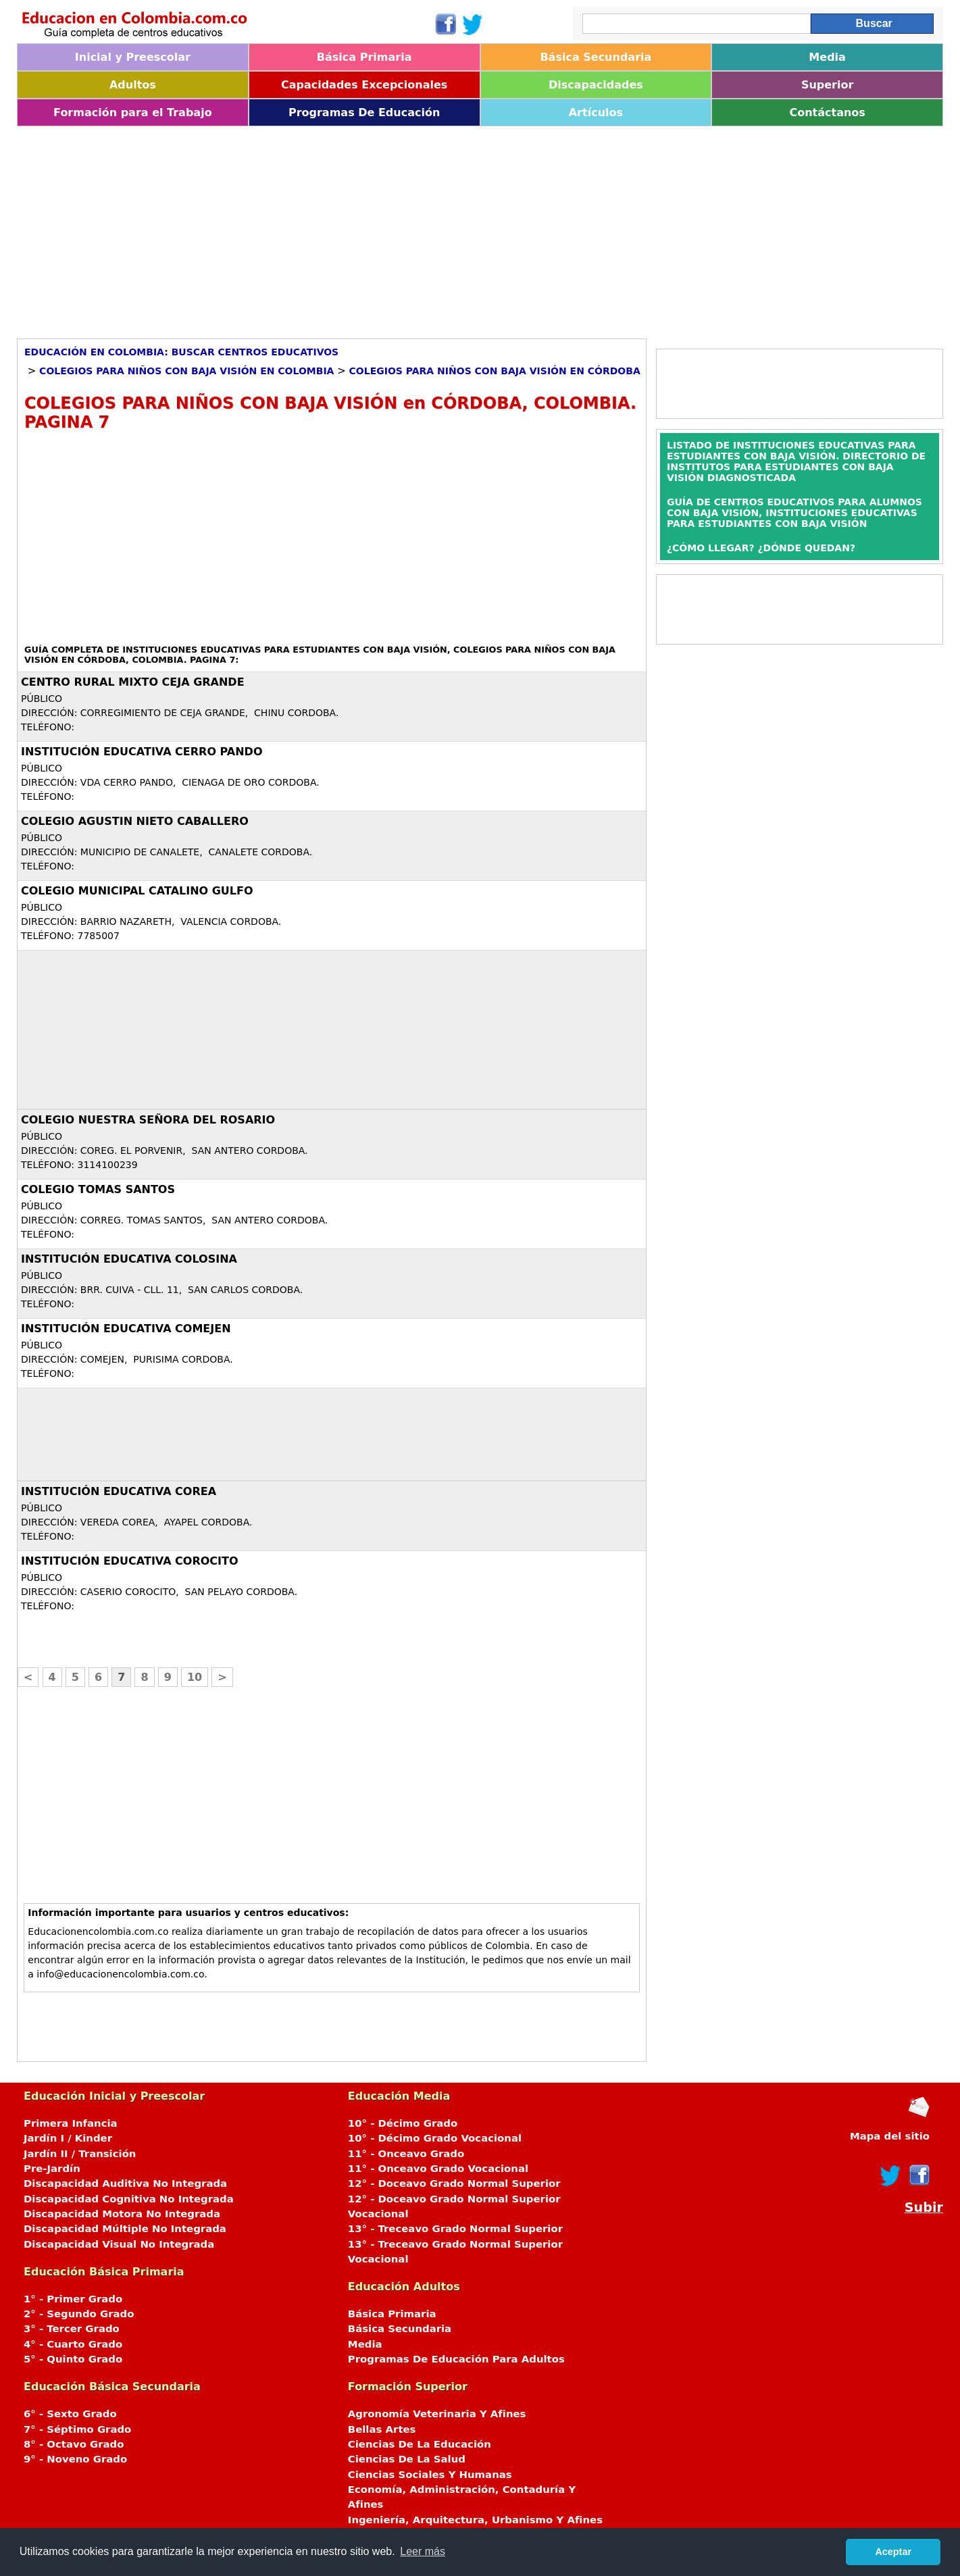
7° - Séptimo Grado (77, 2429)
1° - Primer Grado (73, 2299)
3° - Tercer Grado (72, 2329)
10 (194, 1677)
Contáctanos (827, 112)
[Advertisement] (422, 227)
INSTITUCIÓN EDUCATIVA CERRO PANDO (142, 751)
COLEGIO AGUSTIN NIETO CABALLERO (135, 821)
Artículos (596, 112)
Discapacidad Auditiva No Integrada (125, 2183)
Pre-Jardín (52, 2169)
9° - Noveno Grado (75, 2459)
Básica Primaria (364, 57)
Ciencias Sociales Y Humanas (430, 2475)
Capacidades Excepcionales (364, 84)
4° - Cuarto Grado (73, 2344)
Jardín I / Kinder (68, 2138)
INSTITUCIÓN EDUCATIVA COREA (118, 1491)
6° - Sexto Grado (70, 2414)
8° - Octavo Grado (74, 2444)
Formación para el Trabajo (132, 112)
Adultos (132, 84)
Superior (827, 84)
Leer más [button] (422, 2551)
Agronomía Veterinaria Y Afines (437, 2414)
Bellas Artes (382, 2429)
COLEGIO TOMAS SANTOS (98, 1189)
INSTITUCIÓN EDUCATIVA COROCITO (129, 1561)
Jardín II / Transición (80, 2154)
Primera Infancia (71, 2123)
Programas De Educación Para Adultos (456, 2359)
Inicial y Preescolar (133, 57)
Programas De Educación (364, 112)
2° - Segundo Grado (79, 2314)
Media (827, 57)
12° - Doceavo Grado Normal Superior (454, 2183)
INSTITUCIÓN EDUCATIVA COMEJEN (126, 1328)
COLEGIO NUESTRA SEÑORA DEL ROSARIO (148, 1119)
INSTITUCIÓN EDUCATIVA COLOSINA (129, 1259)
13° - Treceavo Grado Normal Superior (455, 2229)
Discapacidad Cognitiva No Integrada (129, 2199)
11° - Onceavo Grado (406, 2154)
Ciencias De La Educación (419, 2444)
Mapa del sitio (890, 2136)
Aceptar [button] (893, 2551)
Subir (924, 2207)
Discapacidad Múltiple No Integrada (125, 2229)
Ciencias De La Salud (406, 2459)
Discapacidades (596, 84)
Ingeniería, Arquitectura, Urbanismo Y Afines (475, 2520)
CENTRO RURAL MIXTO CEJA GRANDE (133, 682)
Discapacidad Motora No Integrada (122, 2214)
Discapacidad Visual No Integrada (119, 2244)
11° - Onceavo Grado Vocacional (438, 2169)
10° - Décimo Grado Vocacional (435, 2138)
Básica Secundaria (595, 57)
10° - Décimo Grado (402, 2123)
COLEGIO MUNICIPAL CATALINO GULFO (137, 890)
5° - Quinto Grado (73, 2359)
